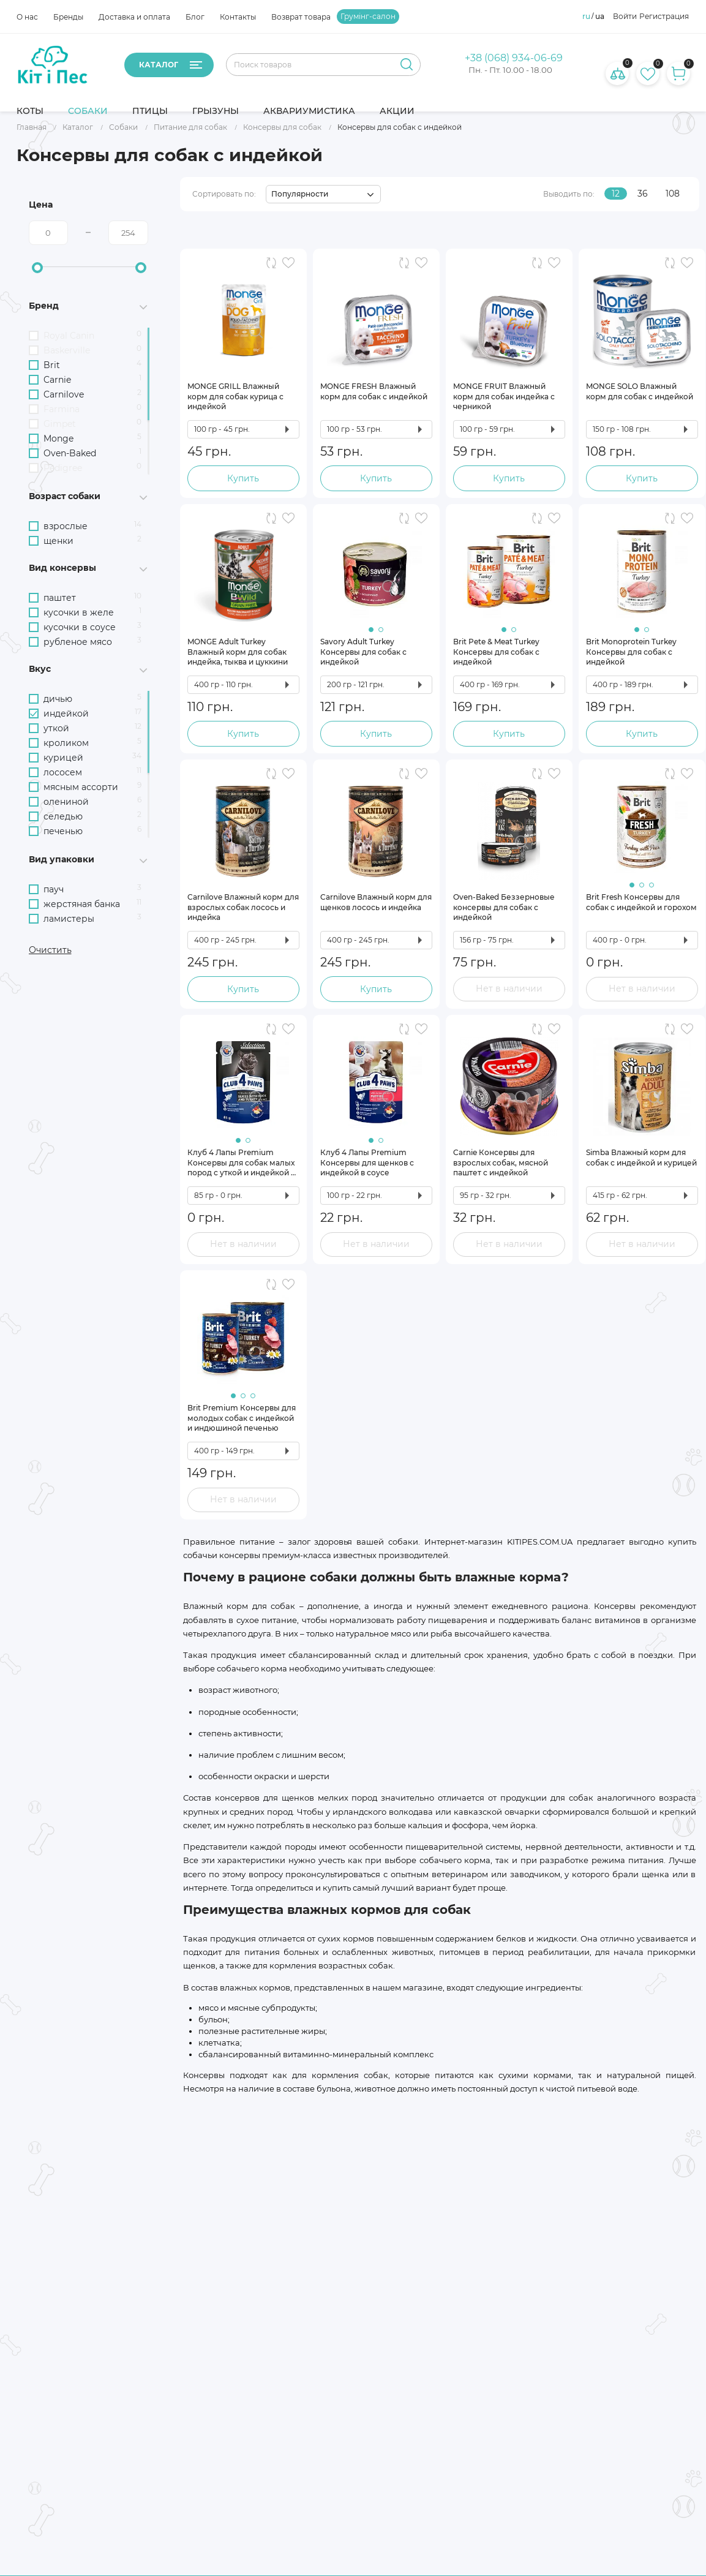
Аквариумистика (309, 110)
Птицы (150, 110)
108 (673, 193)
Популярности (299, 193)
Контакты (238, 16)
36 (642, 193)
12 (616, 193)
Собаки (88, 110)
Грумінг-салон (368, 16)
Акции (397, 110)
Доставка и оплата (134, 16)
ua (599, 16)
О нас (27, 16)
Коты (30, 110)
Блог (195, 16)
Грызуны (215, 110)
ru (586, 16)
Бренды (68, 16)
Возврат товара (301, 16)
